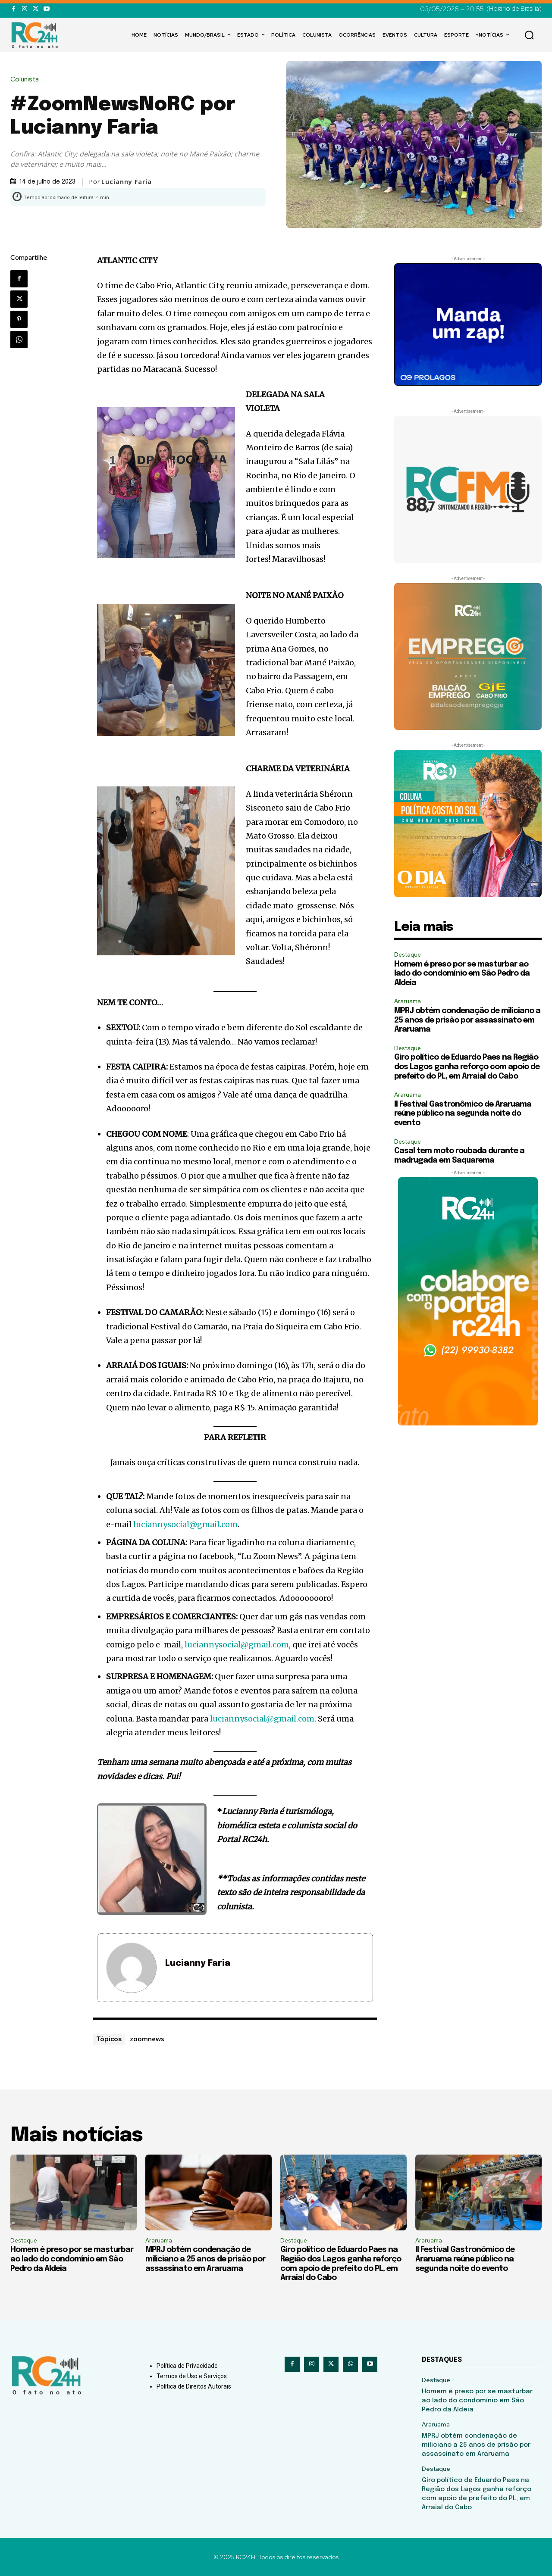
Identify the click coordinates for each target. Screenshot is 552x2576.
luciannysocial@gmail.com (185, 1524)
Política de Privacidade (187, 2365)
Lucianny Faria (126, 182)
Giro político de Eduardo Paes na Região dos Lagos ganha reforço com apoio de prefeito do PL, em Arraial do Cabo (466, 1067)
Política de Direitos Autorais (194, 2386)
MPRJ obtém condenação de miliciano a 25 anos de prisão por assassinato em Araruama (467, 1020)
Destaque (407, 954)
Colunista (26, 79)
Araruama (407, 1001)
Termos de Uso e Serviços (192, 2376)
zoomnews (147, 2038)
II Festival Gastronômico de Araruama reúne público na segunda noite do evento (462, 1114)
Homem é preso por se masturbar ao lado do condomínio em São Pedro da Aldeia (462, 974)
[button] (529, 34)
